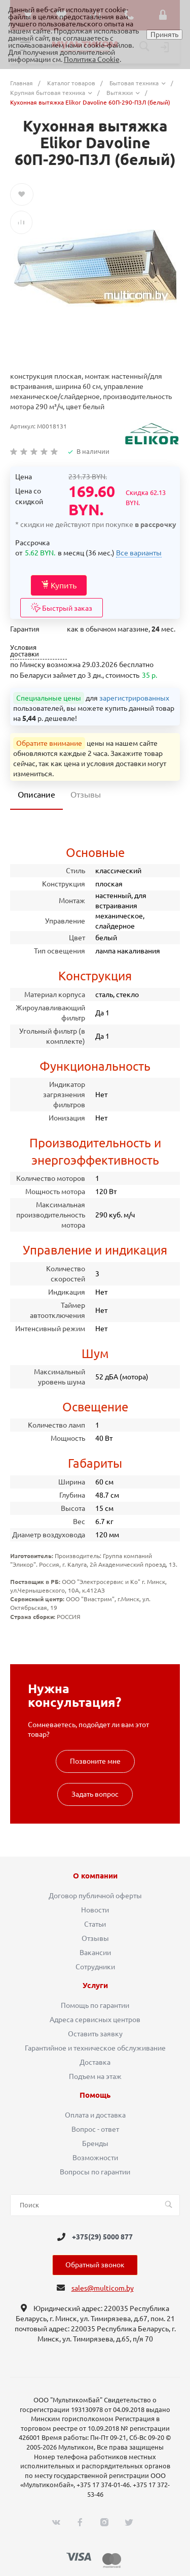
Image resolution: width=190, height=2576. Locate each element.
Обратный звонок (95, 2265)
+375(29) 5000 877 (102, 2237)
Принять (164, 34)
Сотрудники (95, 1967)
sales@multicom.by (102, 2288)
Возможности (95, 2158)
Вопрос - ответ (95, 2129)
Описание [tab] (36, 794)
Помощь (95, 2095)
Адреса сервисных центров (95, 2020)
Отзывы (95, 1938)
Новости (95, 1910)
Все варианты (139, 553)
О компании (95, 1876)
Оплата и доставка (95, 2115)
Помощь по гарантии (95, 2005)
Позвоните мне (95, 1761)
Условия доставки (24, 650)
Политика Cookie (92, 59)
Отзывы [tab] (85, 794)
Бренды (95, 2143)
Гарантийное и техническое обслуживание (95, 2048)
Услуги (95, 1985)
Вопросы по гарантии (95, 2172)
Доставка (95, 2062)
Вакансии (95, 1952)
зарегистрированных (134, 698)
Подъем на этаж (95, 2076)
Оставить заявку (95, 2034)
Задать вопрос (95, 1794)
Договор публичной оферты (95, 1896)
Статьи (95, 1924)
